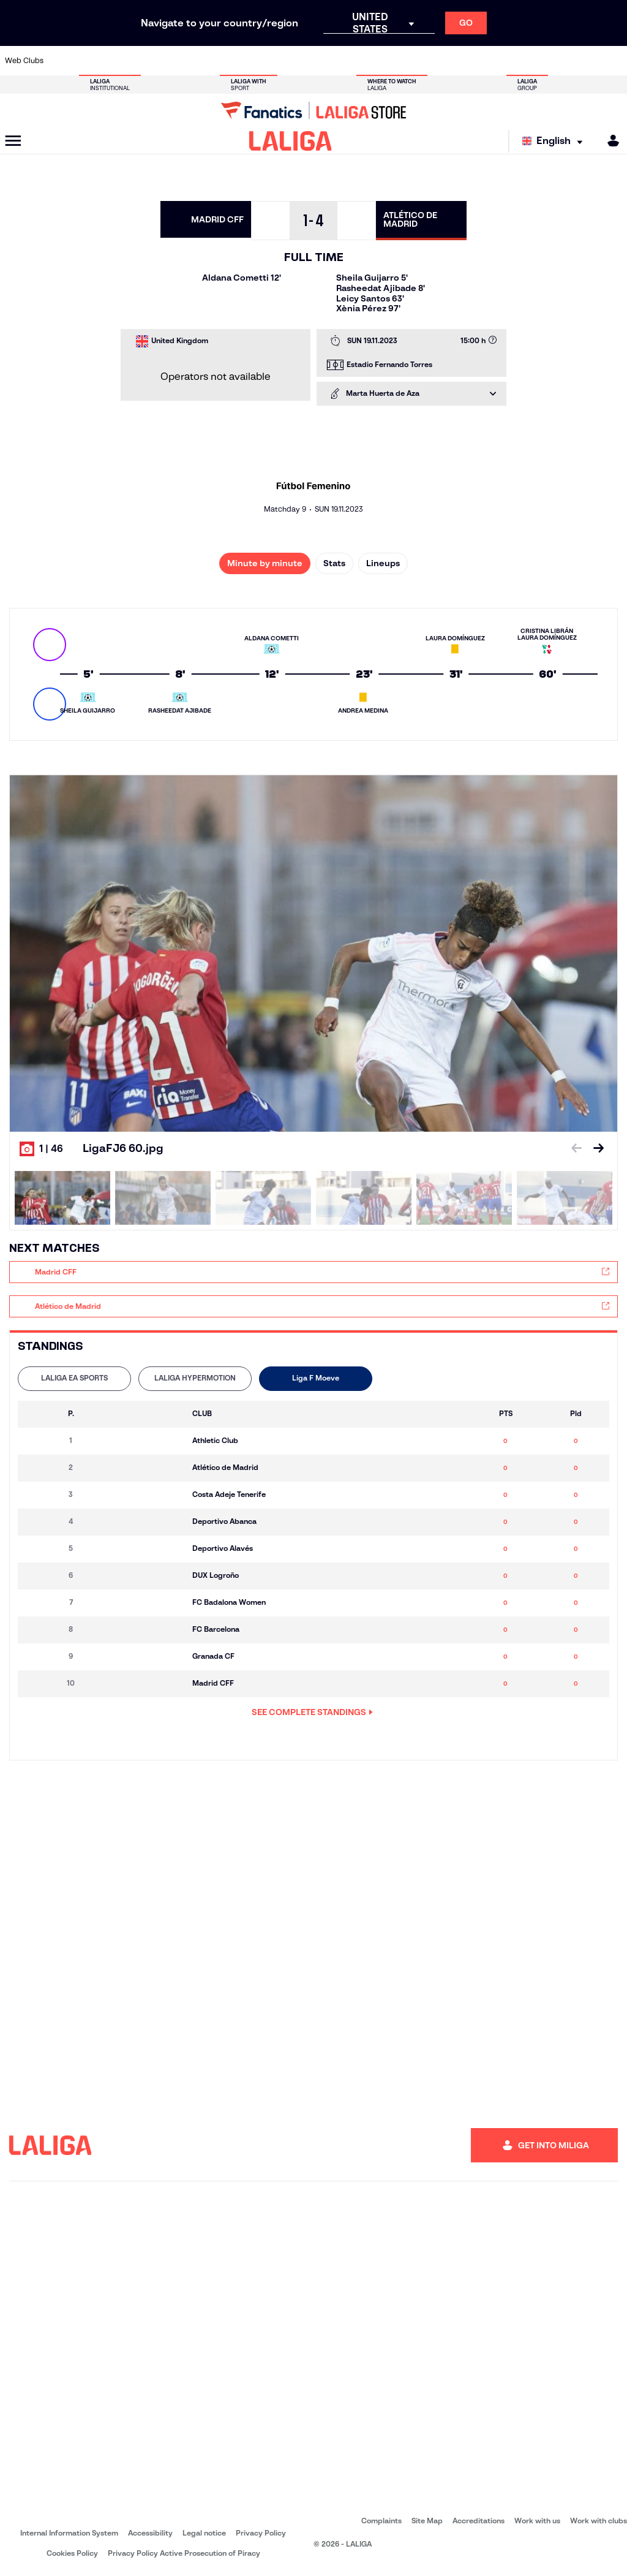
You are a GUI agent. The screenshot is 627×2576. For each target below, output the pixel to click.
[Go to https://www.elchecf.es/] (208, 60)
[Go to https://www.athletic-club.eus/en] (63, 60)
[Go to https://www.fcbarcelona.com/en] (237, 60)
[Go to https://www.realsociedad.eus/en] (526, 60)
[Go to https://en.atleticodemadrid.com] (92, 60)
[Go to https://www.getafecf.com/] (266, 60)
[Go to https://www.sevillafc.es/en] (555, 60)
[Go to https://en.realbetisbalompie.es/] (468, 60)
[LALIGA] (290, 141)
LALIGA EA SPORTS (74, 1378)
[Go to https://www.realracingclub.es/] (353, 60)
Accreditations (478, 2521)
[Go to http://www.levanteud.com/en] (294, 60)
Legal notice (204, 2533)
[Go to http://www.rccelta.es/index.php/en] (150, 60)
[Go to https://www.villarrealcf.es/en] (613, 60)
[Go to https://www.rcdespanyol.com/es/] (439, 60)
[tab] (74, 1378)
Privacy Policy (261, 2533)
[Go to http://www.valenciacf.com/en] (584, 60)
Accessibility (150, 2533)
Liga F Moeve (315, 1378)
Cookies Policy (72, 2553)
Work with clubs (598, 2521)
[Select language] (555, 141)
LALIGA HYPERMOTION (195, 1378)
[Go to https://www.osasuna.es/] (121, 60)
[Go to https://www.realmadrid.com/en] (497, 60)
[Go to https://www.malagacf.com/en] (324, 60)
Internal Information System (69, 2533)
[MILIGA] (609, 140)
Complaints (381, 2521)
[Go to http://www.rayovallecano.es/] (381, 60)
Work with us (537, 2521)
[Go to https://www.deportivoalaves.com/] (179, 60)
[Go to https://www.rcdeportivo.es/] (410, 60)
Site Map (427, 2521)
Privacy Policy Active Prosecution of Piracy (184, 2553)
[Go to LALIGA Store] (313, 110)
